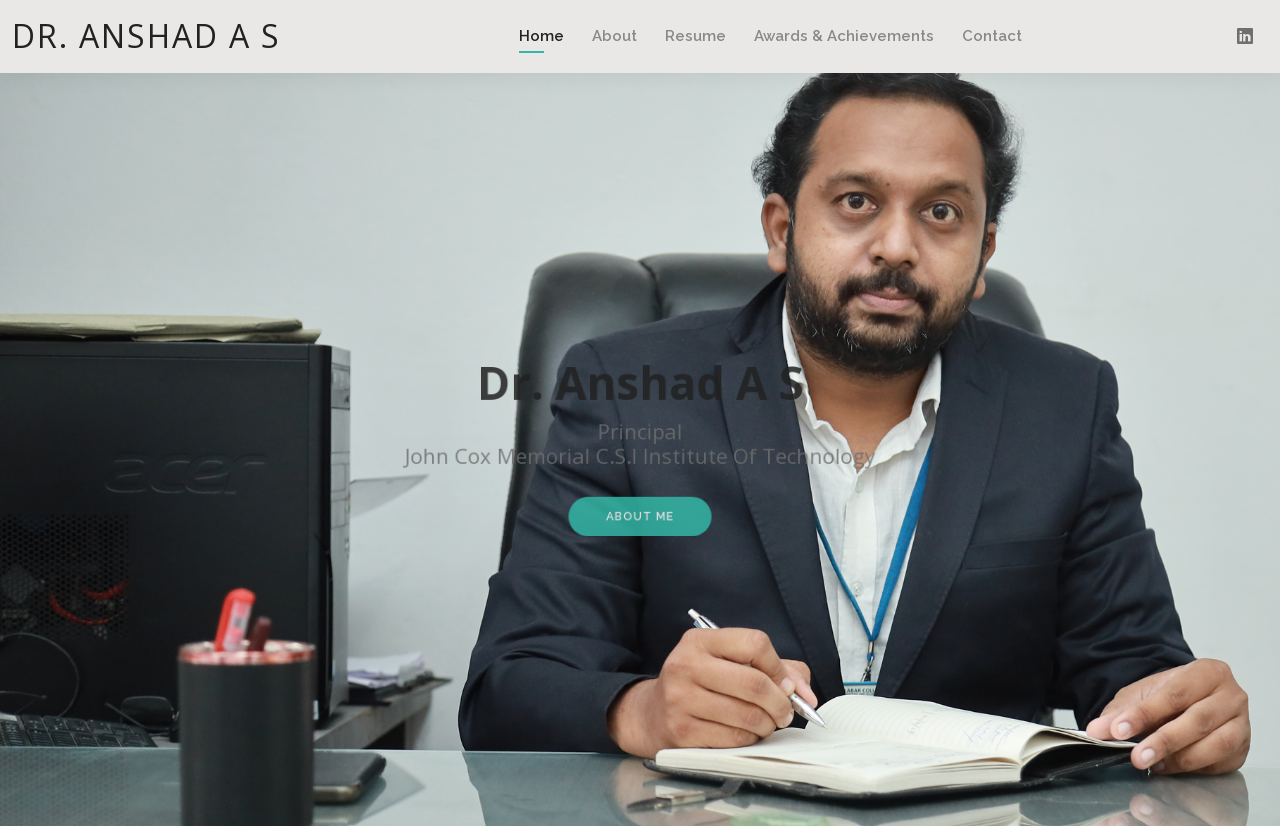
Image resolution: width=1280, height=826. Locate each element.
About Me (640, 510)
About (614, 36)
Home (541, 36)
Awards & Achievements (844, 36)
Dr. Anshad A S (146, 35)
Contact (992, 36)
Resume (695, 36)
